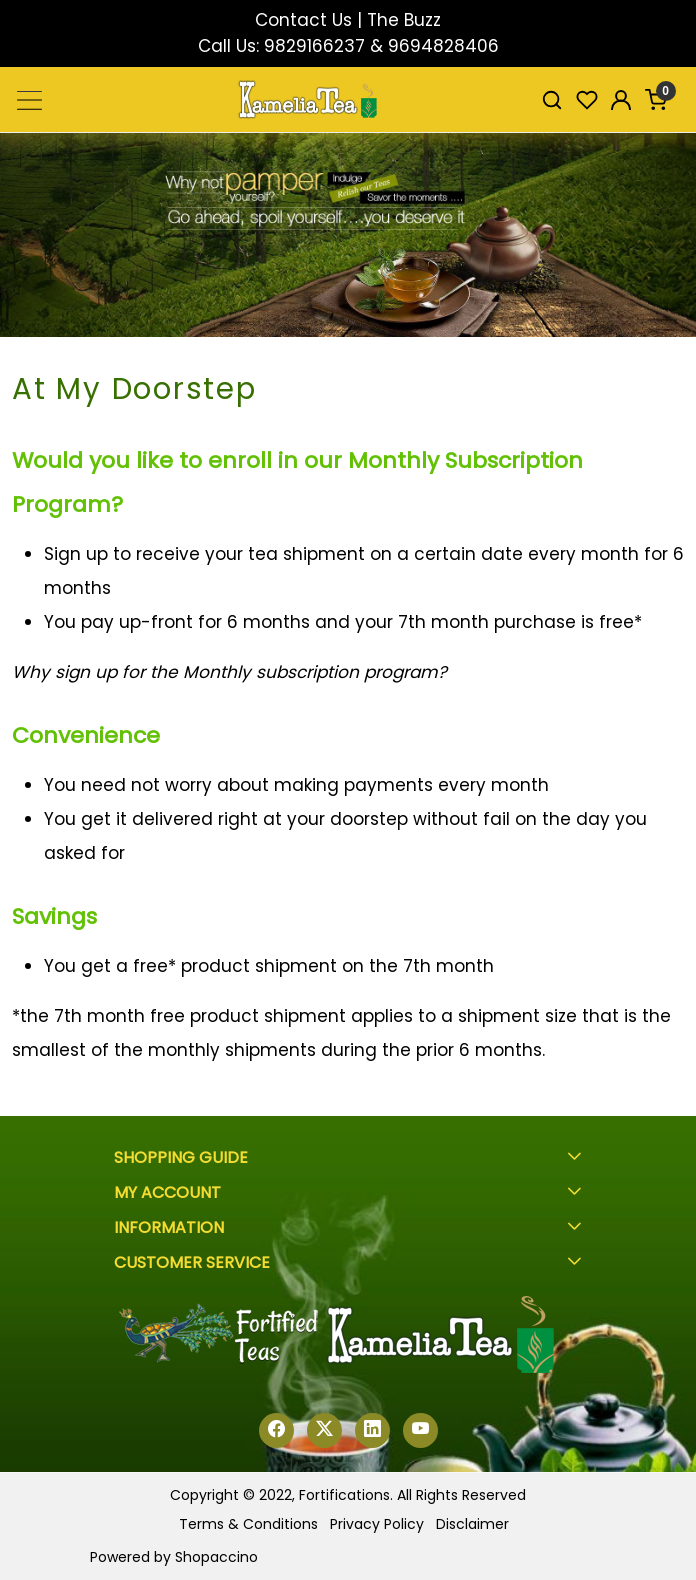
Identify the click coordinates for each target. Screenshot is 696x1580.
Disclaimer (472, 1524)
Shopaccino (216, 1557)
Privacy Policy (377, 1524)
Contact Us (303, 20)
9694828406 (443, 46)
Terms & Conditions (248, 1524)
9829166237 (314, 46)
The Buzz (404, 20)
